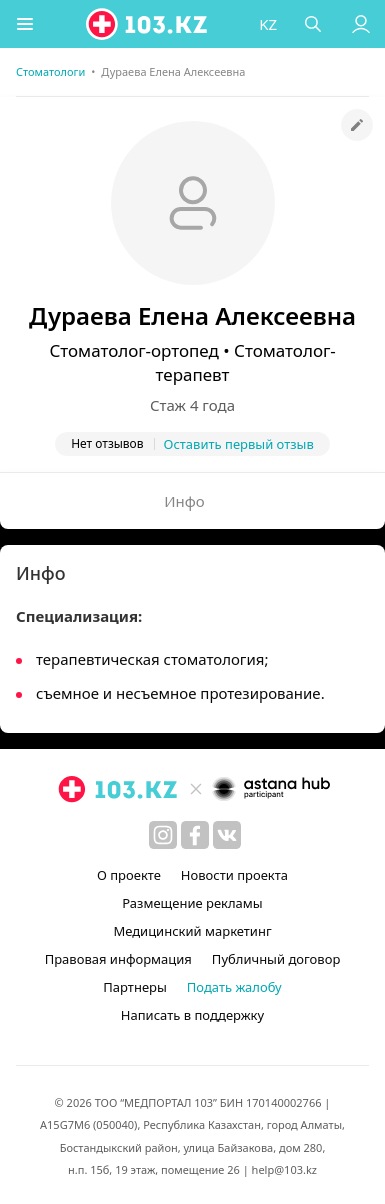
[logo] (148, 24)
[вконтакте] (227, 835)
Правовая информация (118, 959)
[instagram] (163, 835)
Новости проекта (234, 875)
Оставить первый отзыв (239, 444)
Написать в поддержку (192, 1015)
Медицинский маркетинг (192, 931)
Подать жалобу (234, 987)
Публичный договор (276, 959)
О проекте (129, 875)
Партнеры (135, 987)
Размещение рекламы (192, 903)
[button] (25, 24)
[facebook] (195, 835)
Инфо (184, 501)
